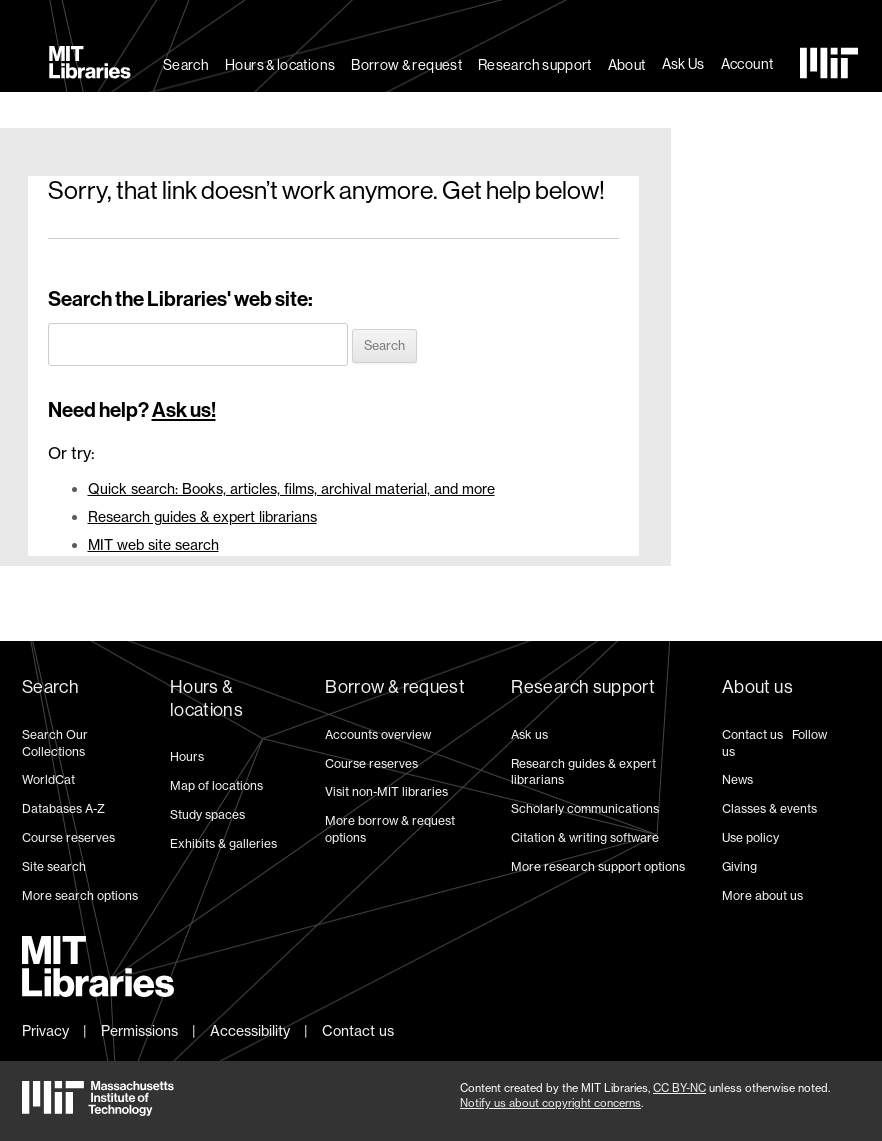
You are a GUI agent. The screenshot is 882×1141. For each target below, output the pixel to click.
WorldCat (48, 779)
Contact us (752, 734)
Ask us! (184, 410)
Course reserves (68, 837)
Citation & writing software (585, 837)
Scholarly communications (585, 808)
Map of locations (216, 785)
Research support (535, 65)
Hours (187, 756)
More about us (762, 895)
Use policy (750, 837)
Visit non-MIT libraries (386, 791)
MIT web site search (153, 544)
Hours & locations (280, 65)
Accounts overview (378, 734)
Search (186, 65)
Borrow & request (406, 65)
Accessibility (250, 1030)
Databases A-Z (63, 808)
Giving (739, 866)
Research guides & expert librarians (202, 516)
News (737, 779)
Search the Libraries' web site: (180, 299)
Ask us (529, 734)
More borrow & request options (390, 829)
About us (757, 687)
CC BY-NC (679, 1088)
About (627, 65)
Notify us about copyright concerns (550, 1103)
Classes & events (769, 808)
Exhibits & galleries (223, 843)
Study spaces (207, 814)
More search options (80, 895)
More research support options (598, 866)
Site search (54, 866)
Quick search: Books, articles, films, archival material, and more (291, 488)
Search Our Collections (55, 743)
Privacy (45, 1030)
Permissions (139, 1030)
